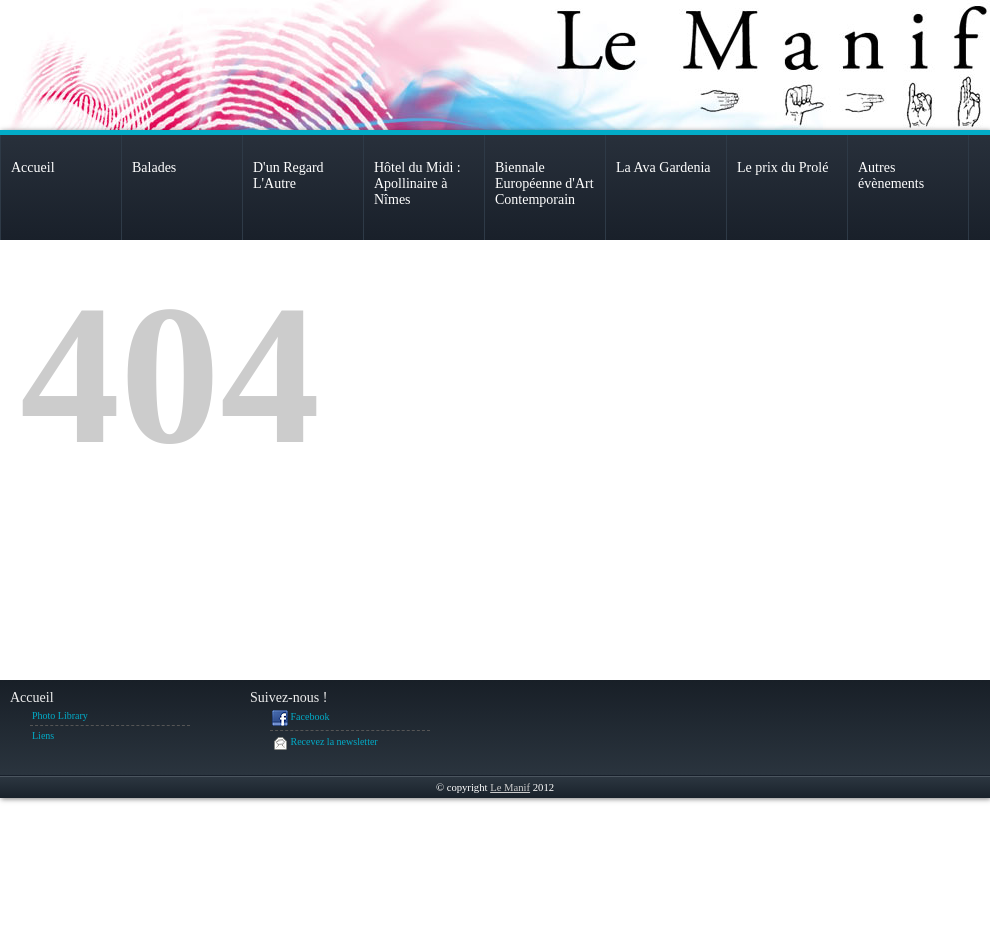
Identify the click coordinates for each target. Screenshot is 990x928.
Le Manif (510, 787)
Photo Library (60, 715)
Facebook (300, 718)
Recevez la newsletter (325, 743)
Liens (43, 735)
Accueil (32, 697)
